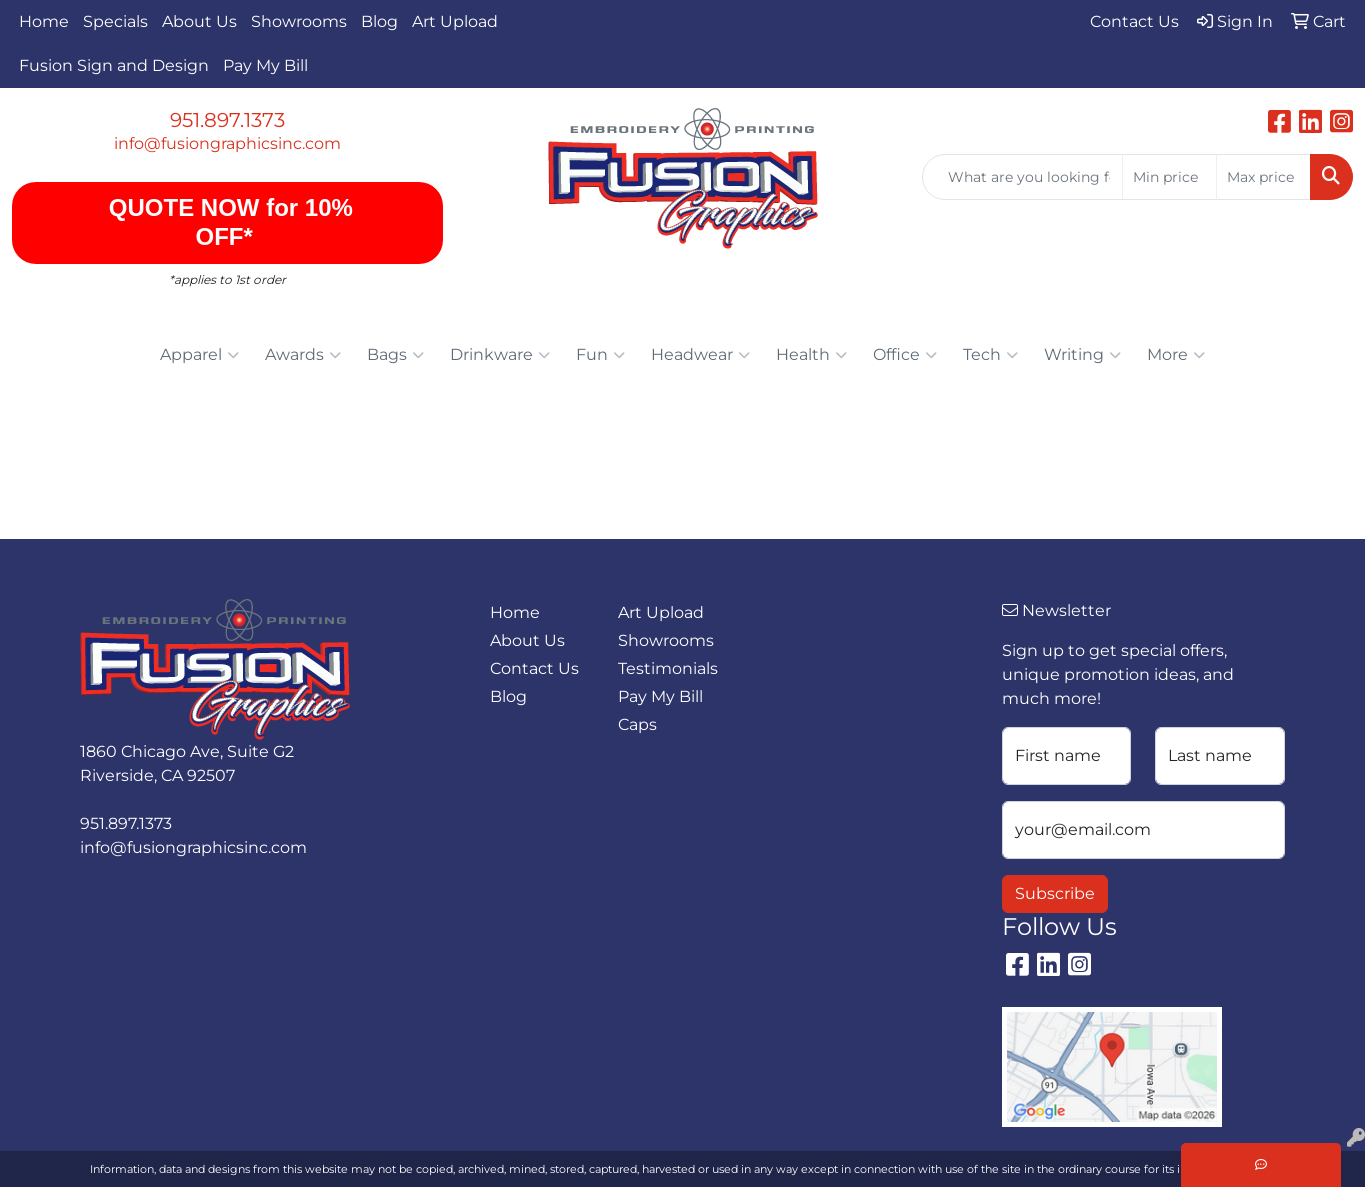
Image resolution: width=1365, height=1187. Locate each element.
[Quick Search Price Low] (1169, 177)
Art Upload (455, 21)
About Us (199, 21)
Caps (637, 724)
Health (811, 355)
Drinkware (500, 355)
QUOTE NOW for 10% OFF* (227, 222)
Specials (115, 21)
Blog (379, 21)
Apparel (199, 355)
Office (905, 355)
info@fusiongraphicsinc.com (227, 143)
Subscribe (1055, 893)
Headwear (700, 355)
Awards (303, 355)
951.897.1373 (227, 120)
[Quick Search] (1022, 177)
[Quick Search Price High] (1263, 177)
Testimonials (668, 668)
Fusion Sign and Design (114, 65)
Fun (600, 355)
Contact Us (534, 668)
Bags (395, 355)
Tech (990, 355)
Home (44, 21)
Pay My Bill (265, 65)
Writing (1082, 355)
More (1176, 355)
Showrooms (299, 21)
